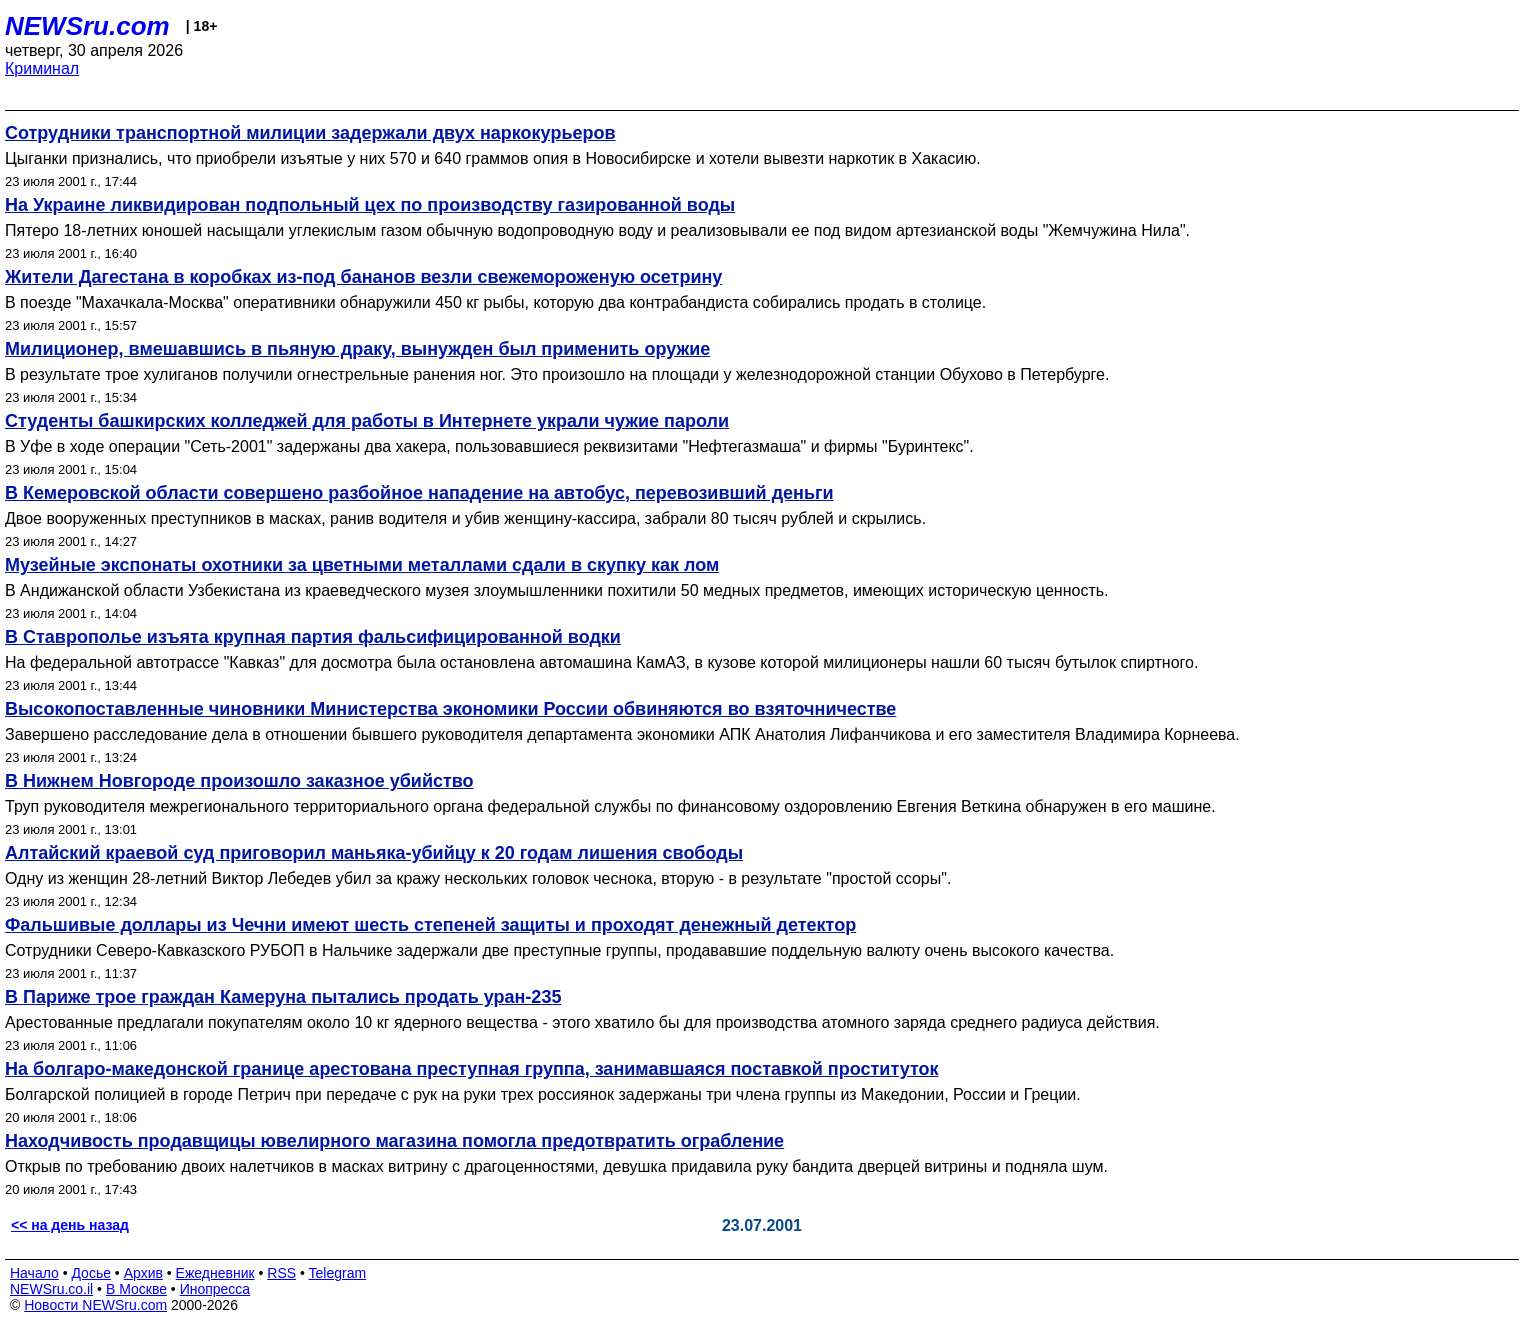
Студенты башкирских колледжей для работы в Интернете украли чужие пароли (367, 421)
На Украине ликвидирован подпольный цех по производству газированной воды (370, 205)
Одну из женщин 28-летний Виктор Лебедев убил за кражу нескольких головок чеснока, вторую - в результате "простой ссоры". (478, 878)
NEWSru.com (87, 26)
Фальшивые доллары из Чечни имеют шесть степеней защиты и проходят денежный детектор (430, 925)
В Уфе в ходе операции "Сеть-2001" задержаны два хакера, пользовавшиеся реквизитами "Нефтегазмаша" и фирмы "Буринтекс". (489, 446)
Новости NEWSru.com (95, 1305)
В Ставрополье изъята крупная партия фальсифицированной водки (313, 637)
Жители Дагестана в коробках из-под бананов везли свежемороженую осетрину (363, 277)
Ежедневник (215, 1273)
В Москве (136, 1289)
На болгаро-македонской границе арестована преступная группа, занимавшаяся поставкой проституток (471, 1069)
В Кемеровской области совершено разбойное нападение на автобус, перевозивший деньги (419, 493)
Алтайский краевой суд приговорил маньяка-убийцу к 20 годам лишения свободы (374, 853)
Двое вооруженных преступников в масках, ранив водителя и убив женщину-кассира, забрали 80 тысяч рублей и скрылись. (465, 518)
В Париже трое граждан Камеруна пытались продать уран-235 (283, 997)
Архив (143, 1273)
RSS (281, 1273)
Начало (34, 1273)
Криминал (42, 68)
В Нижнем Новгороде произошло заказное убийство (239, 781)
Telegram (338, 1273)
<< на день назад (70, 1225)
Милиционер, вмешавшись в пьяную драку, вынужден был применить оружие (357, 349)
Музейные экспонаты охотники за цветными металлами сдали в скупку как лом (362, 565)
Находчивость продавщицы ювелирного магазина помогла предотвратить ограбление (394, 1141)
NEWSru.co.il (51, 1289)
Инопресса (215, 1289)
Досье (91, 1273)
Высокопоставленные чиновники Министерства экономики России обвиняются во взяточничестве (450, 709)
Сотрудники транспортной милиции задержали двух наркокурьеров (310, 133)
